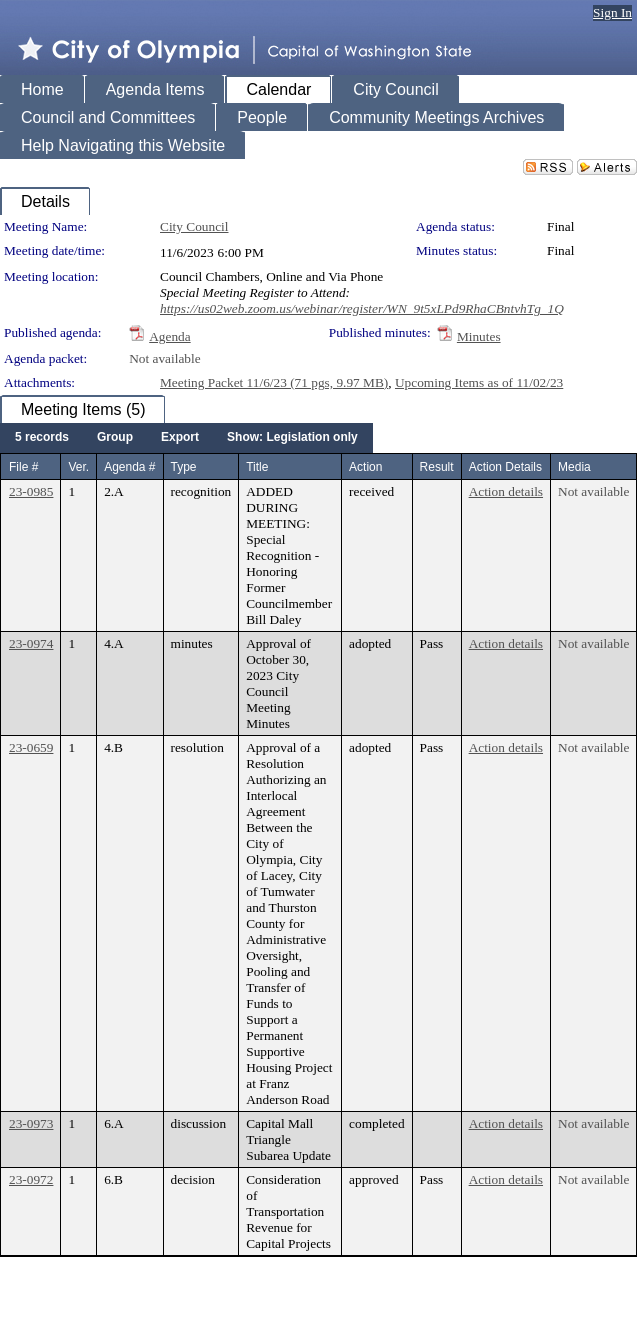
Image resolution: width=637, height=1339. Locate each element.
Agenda (169, 336)
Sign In (612, 12)
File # (23, 467)
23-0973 (31, 1123)
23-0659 (31, 747)
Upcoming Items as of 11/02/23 (479, 382)
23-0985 (31, 491)
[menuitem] (42, 438)
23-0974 (31, 643)
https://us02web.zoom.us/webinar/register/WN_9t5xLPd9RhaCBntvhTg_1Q (362, 308)
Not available (164, 358)
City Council (194, 226)
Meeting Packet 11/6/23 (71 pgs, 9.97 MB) (274, 382)
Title (257, 467)
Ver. (78, 467)
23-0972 (31, 1179)
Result (437, 467)
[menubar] (186, 438)
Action (365, 467)
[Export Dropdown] (180, 438)
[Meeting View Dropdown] (292, 438)
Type (184, 467)
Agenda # (129, 467)
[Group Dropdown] (115, 438)
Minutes (479, 336)
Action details (506, 491)
